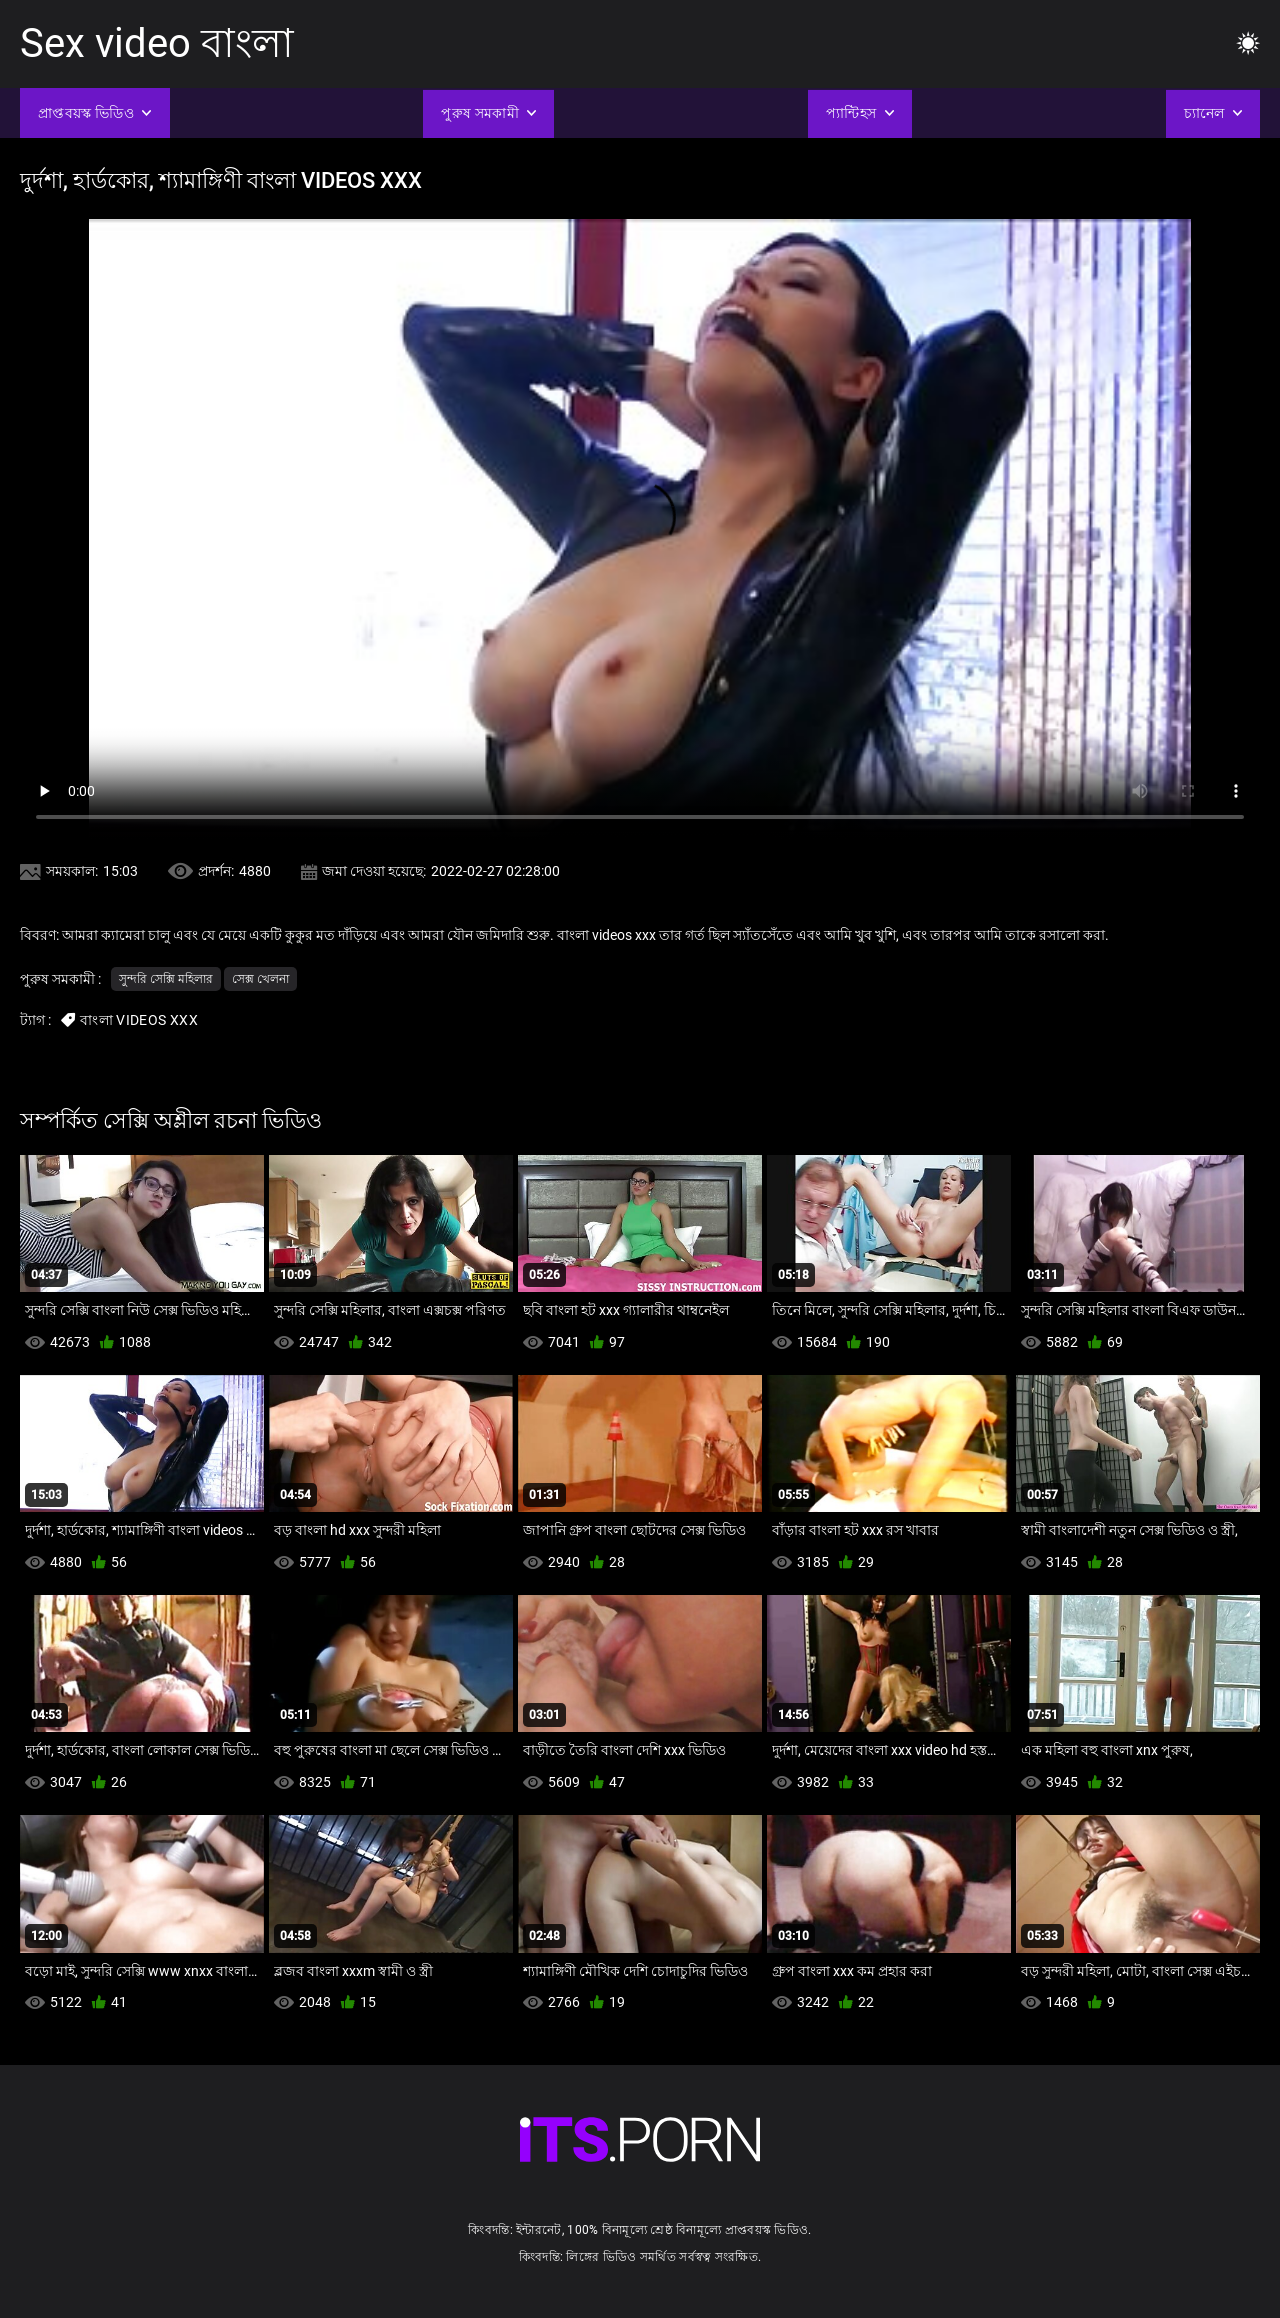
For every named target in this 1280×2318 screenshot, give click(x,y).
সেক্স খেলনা (260, 979)
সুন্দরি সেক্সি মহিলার (166, 979)
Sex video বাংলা (157, 43)
